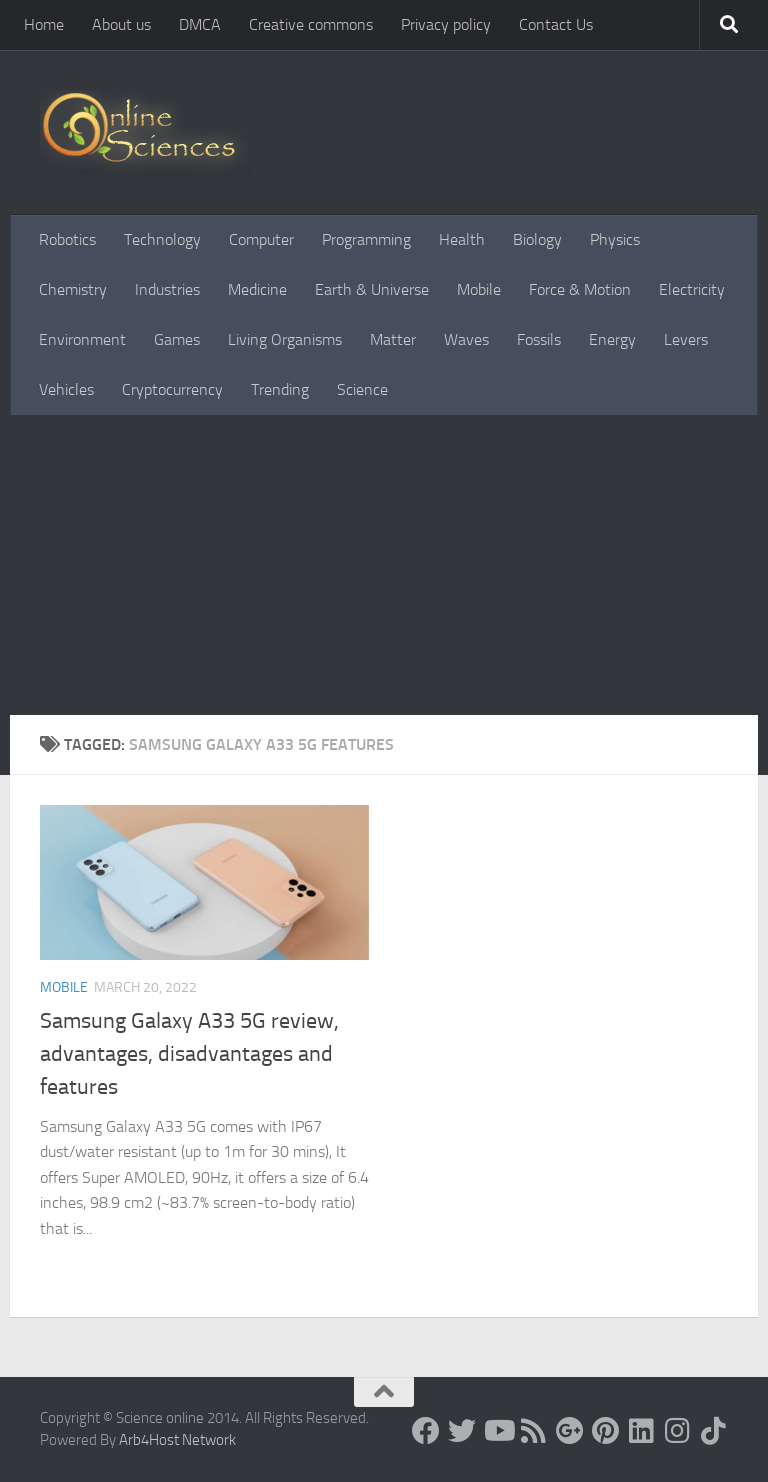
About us (121, 24)
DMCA (200, 24)
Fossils (539, 339)
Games (177, 339)
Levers (686, 339)
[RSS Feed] (534, 1431)
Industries (167, 289)
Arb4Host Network (177, 1440)
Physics (615, 239)
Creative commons (311, 24)
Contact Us (556, 24)
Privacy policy (446, 24)
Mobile (479, 289)
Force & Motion (580, 289)
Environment (82, 339)
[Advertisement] (384, 565)
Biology (537, 239)
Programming (366, 239)
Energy (612, 339)
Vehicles (66, 389)
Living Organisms (285, 339)
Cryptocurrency (172, 389)
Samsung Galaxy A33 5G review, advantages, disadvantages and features (189, 1054)
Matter (393, 339)
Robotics (67, 239)
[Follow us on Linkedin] (642, 1431)
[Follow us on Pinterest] (606, 1431)
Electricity (692, 289)
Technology (162, 239)
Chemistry (73, 289)
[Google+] (570, 1431)
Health (462, 239)
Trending (280, 389)
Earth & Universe (372, 289)
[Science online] (426, 1431)
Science (362, 389)
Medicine (257, 289)
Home (44, 24)
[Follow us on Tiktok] (714, 1431)
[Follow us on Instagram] (678, 1431)
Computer (261, 239)
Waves (466, 339)
